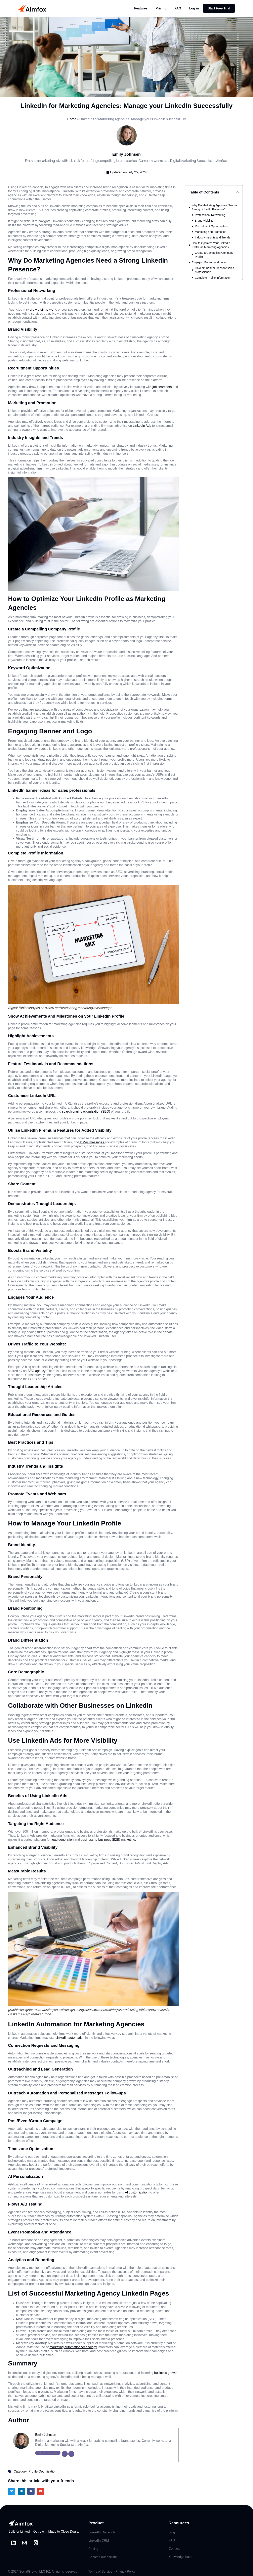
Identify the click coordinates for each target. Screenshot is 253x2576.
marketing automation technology (73, 2347)
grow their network (43, 309)
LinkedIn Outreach (101, 2532)
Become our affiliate (102, 2557)
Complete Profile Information (212, 277)
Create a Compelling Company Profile (214, 254)
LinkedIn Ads (142, 425)
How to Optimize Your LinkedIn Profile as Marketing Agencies (211, 245)
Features (141, 8)
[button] (11, 2491)
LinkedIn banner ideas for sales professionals (214, 270)
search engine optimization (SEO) (86, 1111)
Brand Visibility (204, 220)
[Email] (65, 2454)
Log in (194, 8)
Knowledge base (180, 2557)
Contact (174, 2548)
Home (71, 119)
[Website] (71, 2454)
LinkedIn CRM (98, 2540)
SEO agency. (36, 1371)
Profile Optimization (42, 2471)
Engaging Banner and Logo (209, 262)
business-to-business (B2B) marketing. (108, 1839)
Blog (172, 2532)
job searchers (162, 387)
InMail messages (92, 1142)
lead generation (62, 1839)
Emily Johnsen (45, 2434)
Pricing (161, 8)
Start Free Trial (219, 8)
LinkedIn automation (69, 2037)
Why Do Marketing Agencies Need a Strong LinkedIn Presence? (214, 207)
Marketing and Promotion (210, 231)
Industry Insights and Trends (212, 237)
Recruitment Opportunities (211, 226)
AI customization (137, 2192)
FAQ (178, 8)
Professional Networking (210, 215)
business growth (165, 2372)
